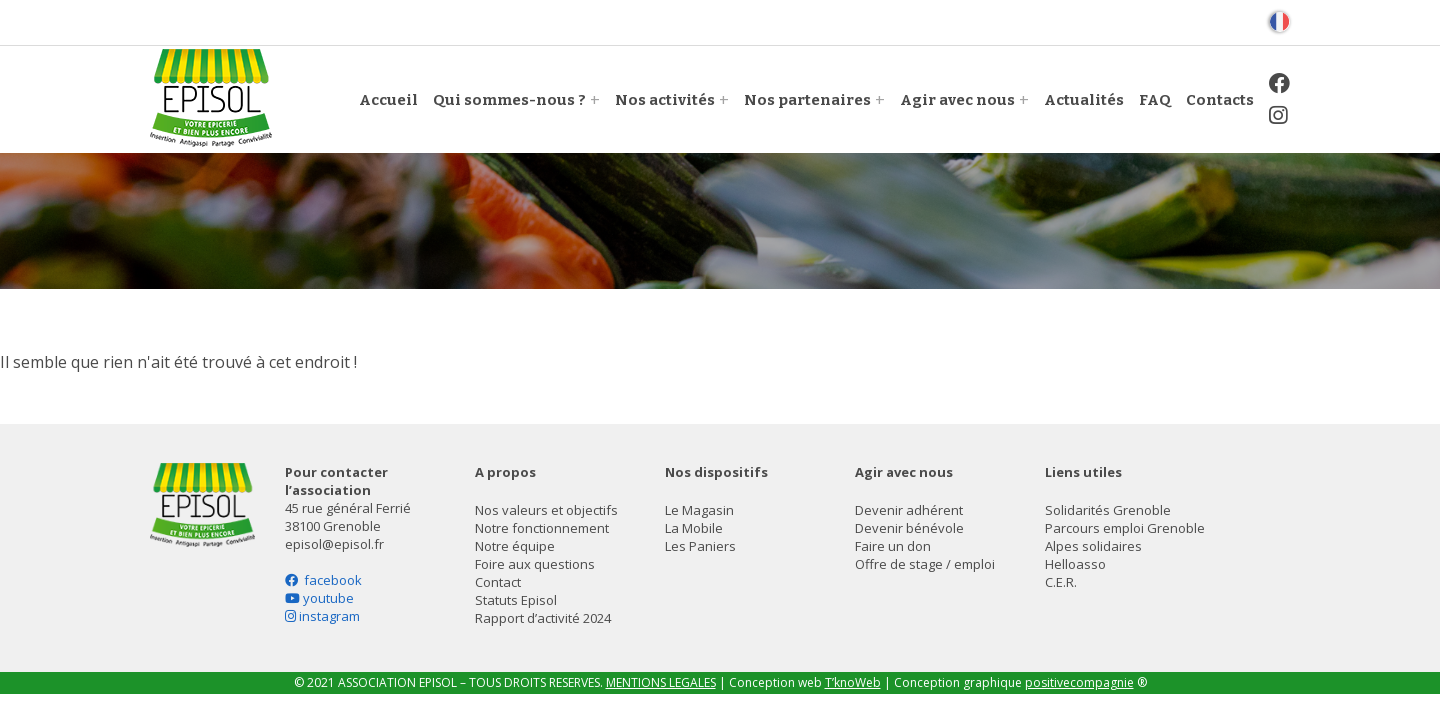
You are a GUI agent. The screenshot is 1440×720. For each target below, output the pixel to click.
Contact (498, 582)
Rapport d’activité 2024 (543, 618)
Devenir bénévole (909, 528)
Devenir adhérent (909, 510)
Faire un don (893, 546)
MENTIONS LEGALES (661, 682)
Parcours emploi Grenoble (1125, 528)
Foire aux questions (535, 564)
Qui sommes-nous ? (509, 100)
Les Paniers (700, 546)
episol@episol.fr (334, 544)
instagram (322, 616)
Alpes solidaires (1093, 546)
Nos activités (665, 100)
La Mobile (694, 528)
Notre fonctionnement (542, 528)
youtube (319, 598)
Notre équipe (515, 546)
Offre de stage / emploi (925, 564)
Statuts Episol (516, 600)
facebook (323, 580)
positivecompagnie (1079, 682)
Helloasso (1075, 564)
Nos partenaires (807, 100)
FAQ (1155, 100)
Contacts (1220, 100)
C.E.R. (1061, 582)
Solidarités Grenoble (1108, 510)
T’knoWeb (853, 682)
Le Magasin (699, 510)
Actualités (1084, 100)
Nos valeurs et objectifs (546, 510)
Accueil (388, 100)
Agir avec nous (957, 100)
